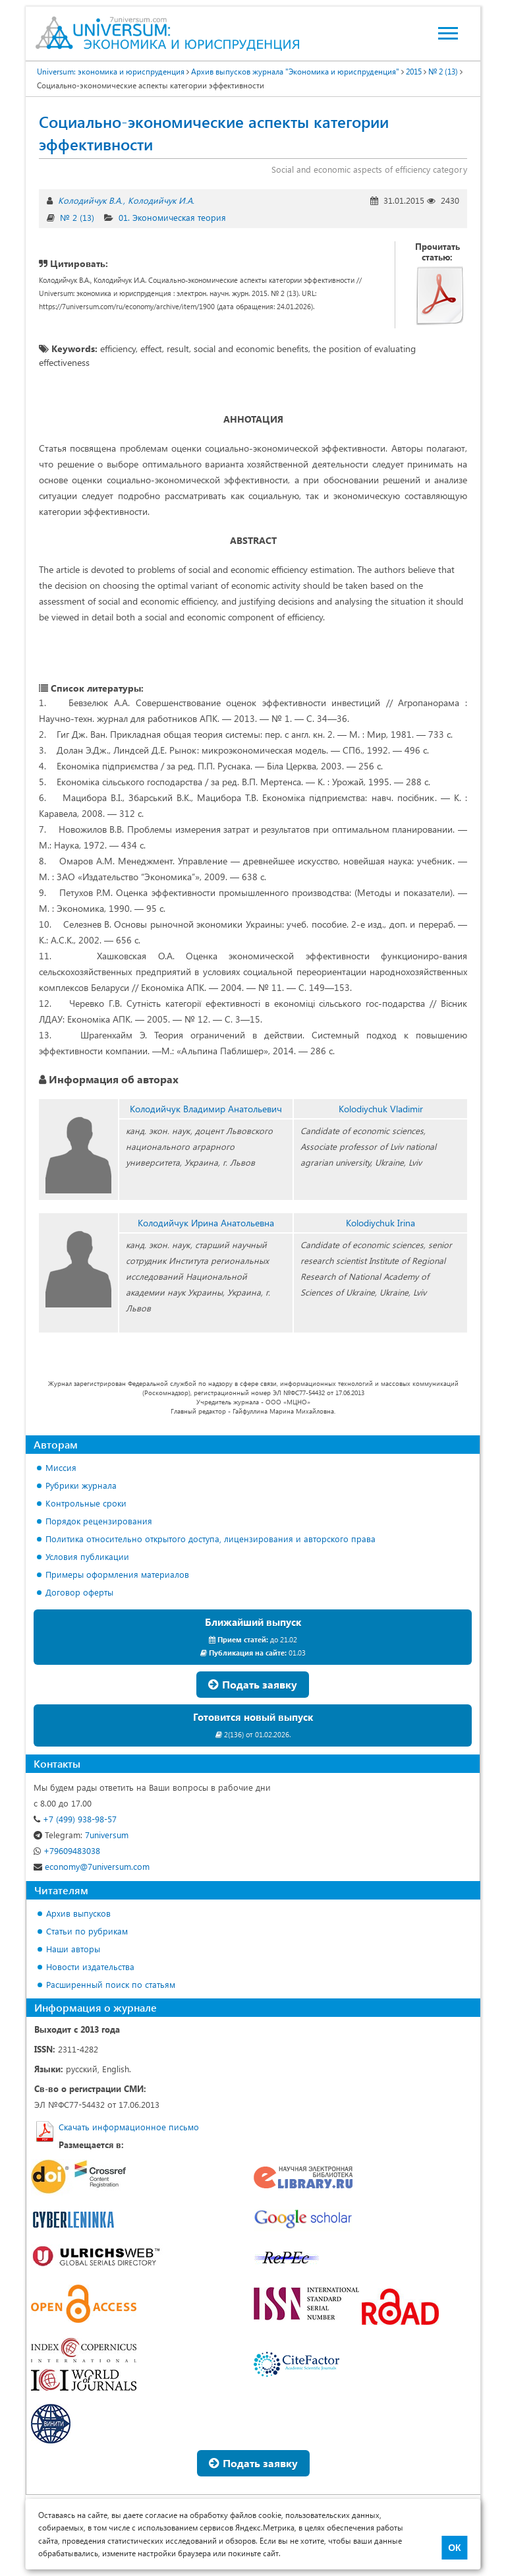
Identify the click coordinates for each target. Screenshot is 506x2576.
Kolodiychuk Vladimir (381, 1108)
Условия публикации (87, 1556)
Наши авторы (73, 1948)
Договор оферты (79, 1592)
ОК (454, 2547)
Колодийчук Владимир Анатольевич (206, 1108)
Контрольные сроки (85, 1503)
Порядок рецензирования (98, 1520)
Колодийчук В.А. (90, 200)
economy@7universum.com (92, 1866)
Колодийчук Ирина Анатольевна (206, 1222)
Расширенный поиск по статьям (110, 1984)
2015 (414, 71)
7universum (81, 1834)
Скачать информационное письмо (129, 2126)
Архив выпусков (78, 1913)
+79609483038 (67, 1850)
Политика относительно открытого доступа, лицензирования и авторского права (210, 1538)
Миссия (60, 1467)
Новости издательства (90, 1966)
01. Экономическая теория (172, 217)
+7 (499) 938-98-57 (75, 1818)
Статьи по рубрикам (87, 1930)
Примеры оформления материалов (117, 1574)
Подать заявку (252, 1684)
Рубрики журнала (81, 1485)
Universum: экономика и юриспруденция (110, 71)
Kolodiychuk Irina (380, 1222)
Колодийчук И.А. (161, 200)
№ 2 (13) (443, 71)
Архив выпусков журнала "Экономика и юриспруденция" (295, 71)
